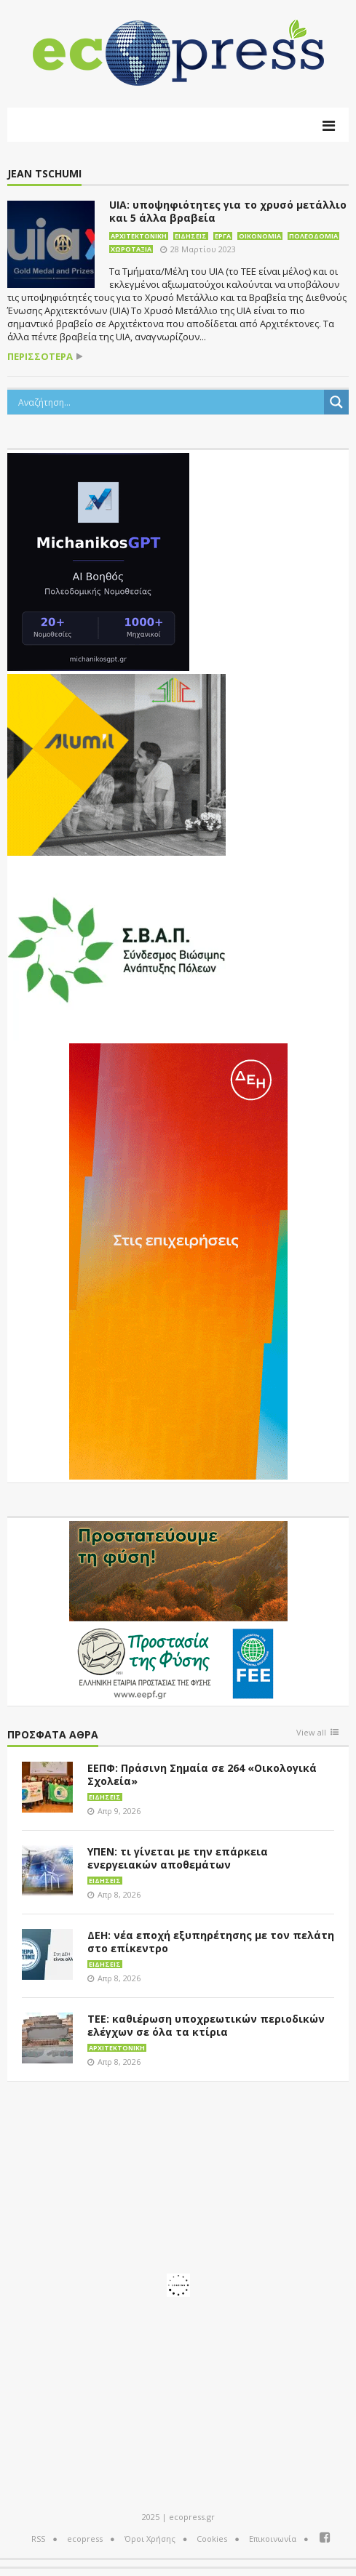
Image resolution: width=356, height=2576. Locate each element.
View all (311, 1733)
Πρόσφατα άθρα (52, 1735)
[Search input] (169, 402)
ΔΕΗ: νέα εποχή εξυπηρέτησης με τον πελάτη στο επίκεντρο (210, 1941)
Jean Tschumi (44, 174)
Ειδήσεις (191, 236)
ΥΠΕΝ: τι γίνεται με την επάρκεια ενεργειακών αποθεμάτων (177, 1858)
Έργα (223, 236)
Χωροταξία (131, 249)
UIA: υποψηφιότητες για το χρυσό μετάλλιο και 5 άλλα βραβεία (228, 211)
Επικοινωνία (272, 2538)
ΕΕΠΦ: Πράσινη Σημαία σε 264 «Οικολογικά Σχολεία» (202, 1774)
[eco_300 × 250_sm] (116, 763)
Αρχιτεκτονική (139, 236)
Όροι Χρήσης (149, 2538)
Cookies (212, 2538)
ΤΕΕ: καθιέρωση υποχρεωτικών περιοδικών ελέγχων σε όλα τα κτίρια (206, 2025)
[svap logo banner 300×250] (116, 948)
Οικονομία (260, 236)
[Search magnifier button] (336, 402)
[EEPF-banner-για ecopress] (178, 1610)
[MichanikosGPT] (98, 560)
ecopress (85, 2538)
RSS (38, 2538)
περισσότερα (40, 356)
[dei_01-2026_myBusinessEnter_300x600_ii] (178, 1260)
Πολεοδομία (313, 236)
